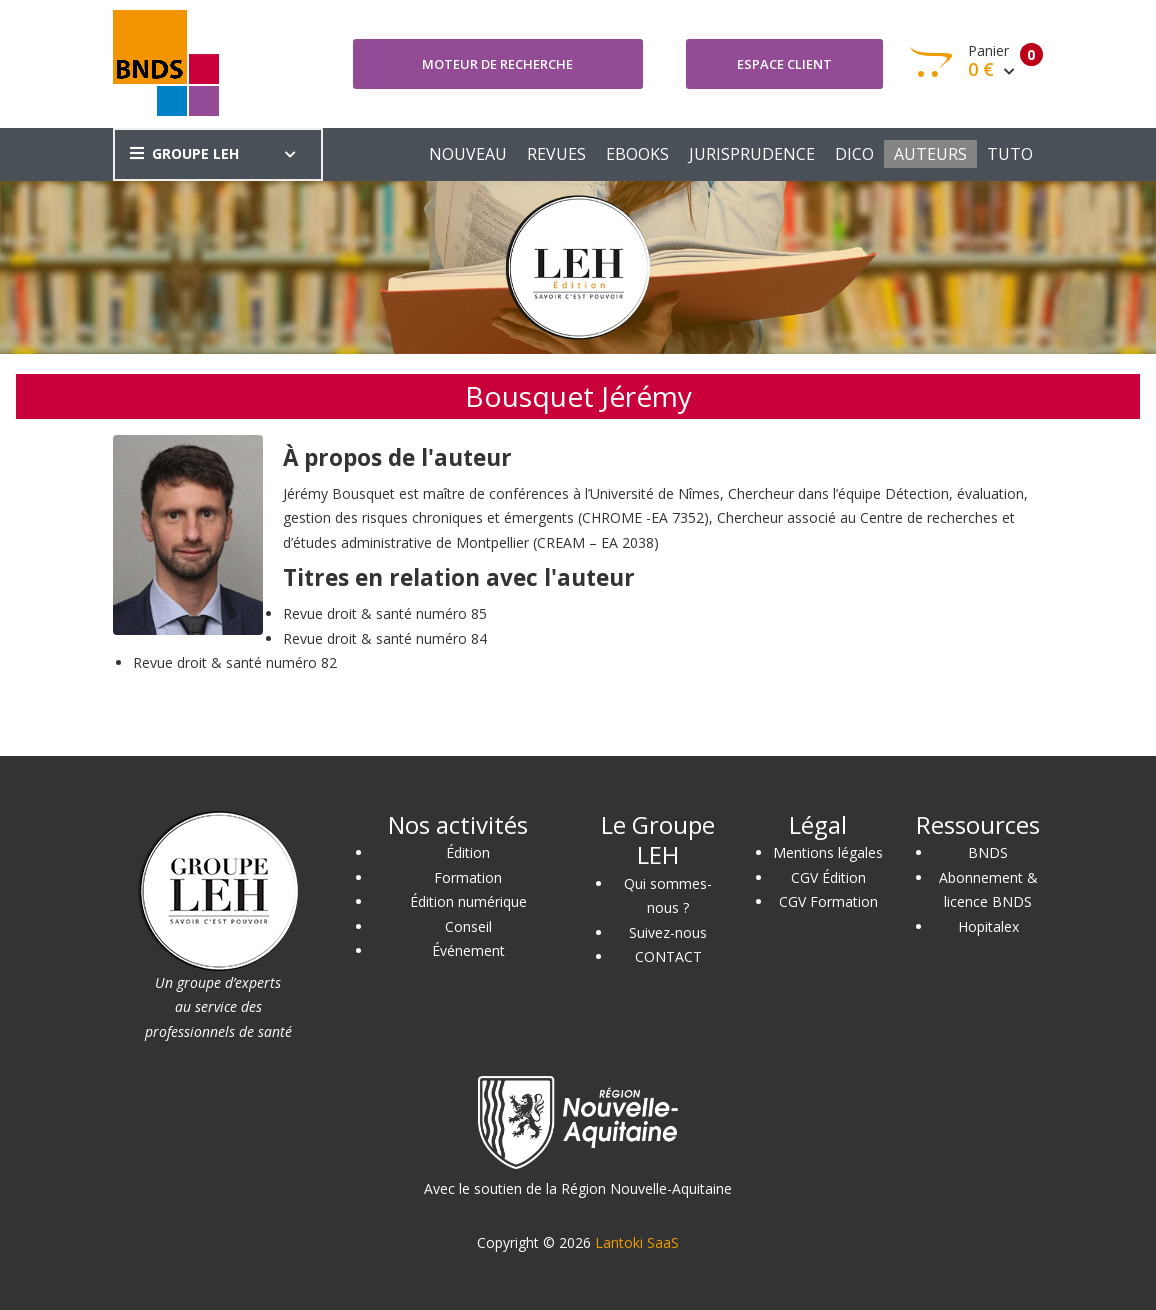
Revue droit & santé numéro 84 (385, 638)
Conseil (468, 926)
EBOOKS (637, 154)
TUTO (1010, 154)
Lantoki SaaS (637, 1242)
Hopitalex (988, 926)
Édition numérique (468, 901)
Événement (468, 950)
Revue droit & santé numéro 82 (235, 662)
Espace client (784, 64)
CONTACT (668, 956)
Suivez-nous (668, 932)
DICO (854, 154)
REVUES (556, 154)
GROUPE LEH (184, 153)
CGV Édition (828, 877)
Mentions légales (828, 852)
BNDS (988, 852)
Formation (468, 877)
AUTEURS (930, 154)
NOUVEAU (468, 154)
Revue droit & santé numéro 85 (385, 613)
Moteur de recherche (497, 64)
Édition (468, 852)
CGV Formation (828, 901)
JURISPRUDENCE (752, 154)
